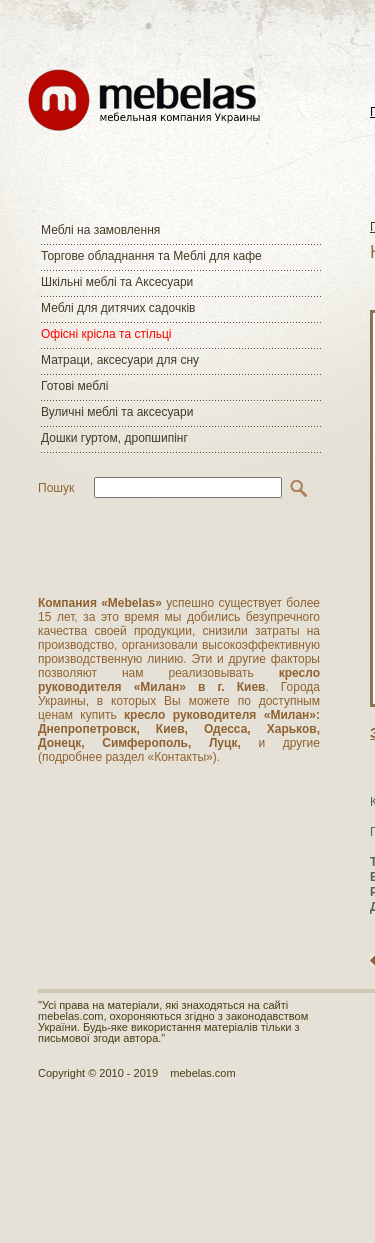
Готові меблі (74, 386)
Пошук (56, 488)
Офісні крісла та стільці (106, 334)
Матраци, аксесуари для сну (120, 360)
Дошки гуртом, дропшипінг (114, 438)
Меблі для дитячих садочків (118, 308)
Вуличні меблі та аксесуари (117, 412)
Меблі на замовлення (100, 230)
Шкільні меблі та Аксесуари (117, 282)
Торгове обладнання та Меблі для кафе (151, 256)
